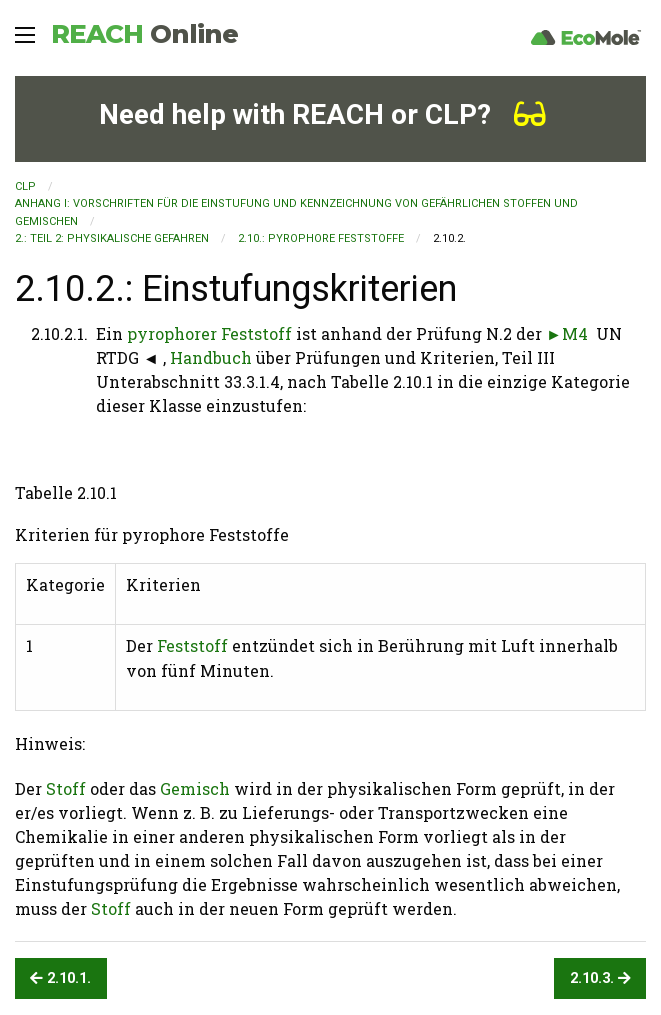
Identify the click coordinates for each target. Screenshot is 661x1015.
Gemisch (195, 788)
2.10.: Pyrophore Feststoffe (321, 238)
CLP (25, 186)
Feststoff (192, 645)
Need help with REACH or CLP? (322, 114)
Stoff (66, 788)
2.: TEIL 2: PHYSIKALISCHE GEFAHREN (112, 238)
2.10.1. (60, 978)
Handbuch (211, 357)
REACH (144, 34)
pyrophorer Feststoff (209, 333)
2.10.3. (600, 978)
